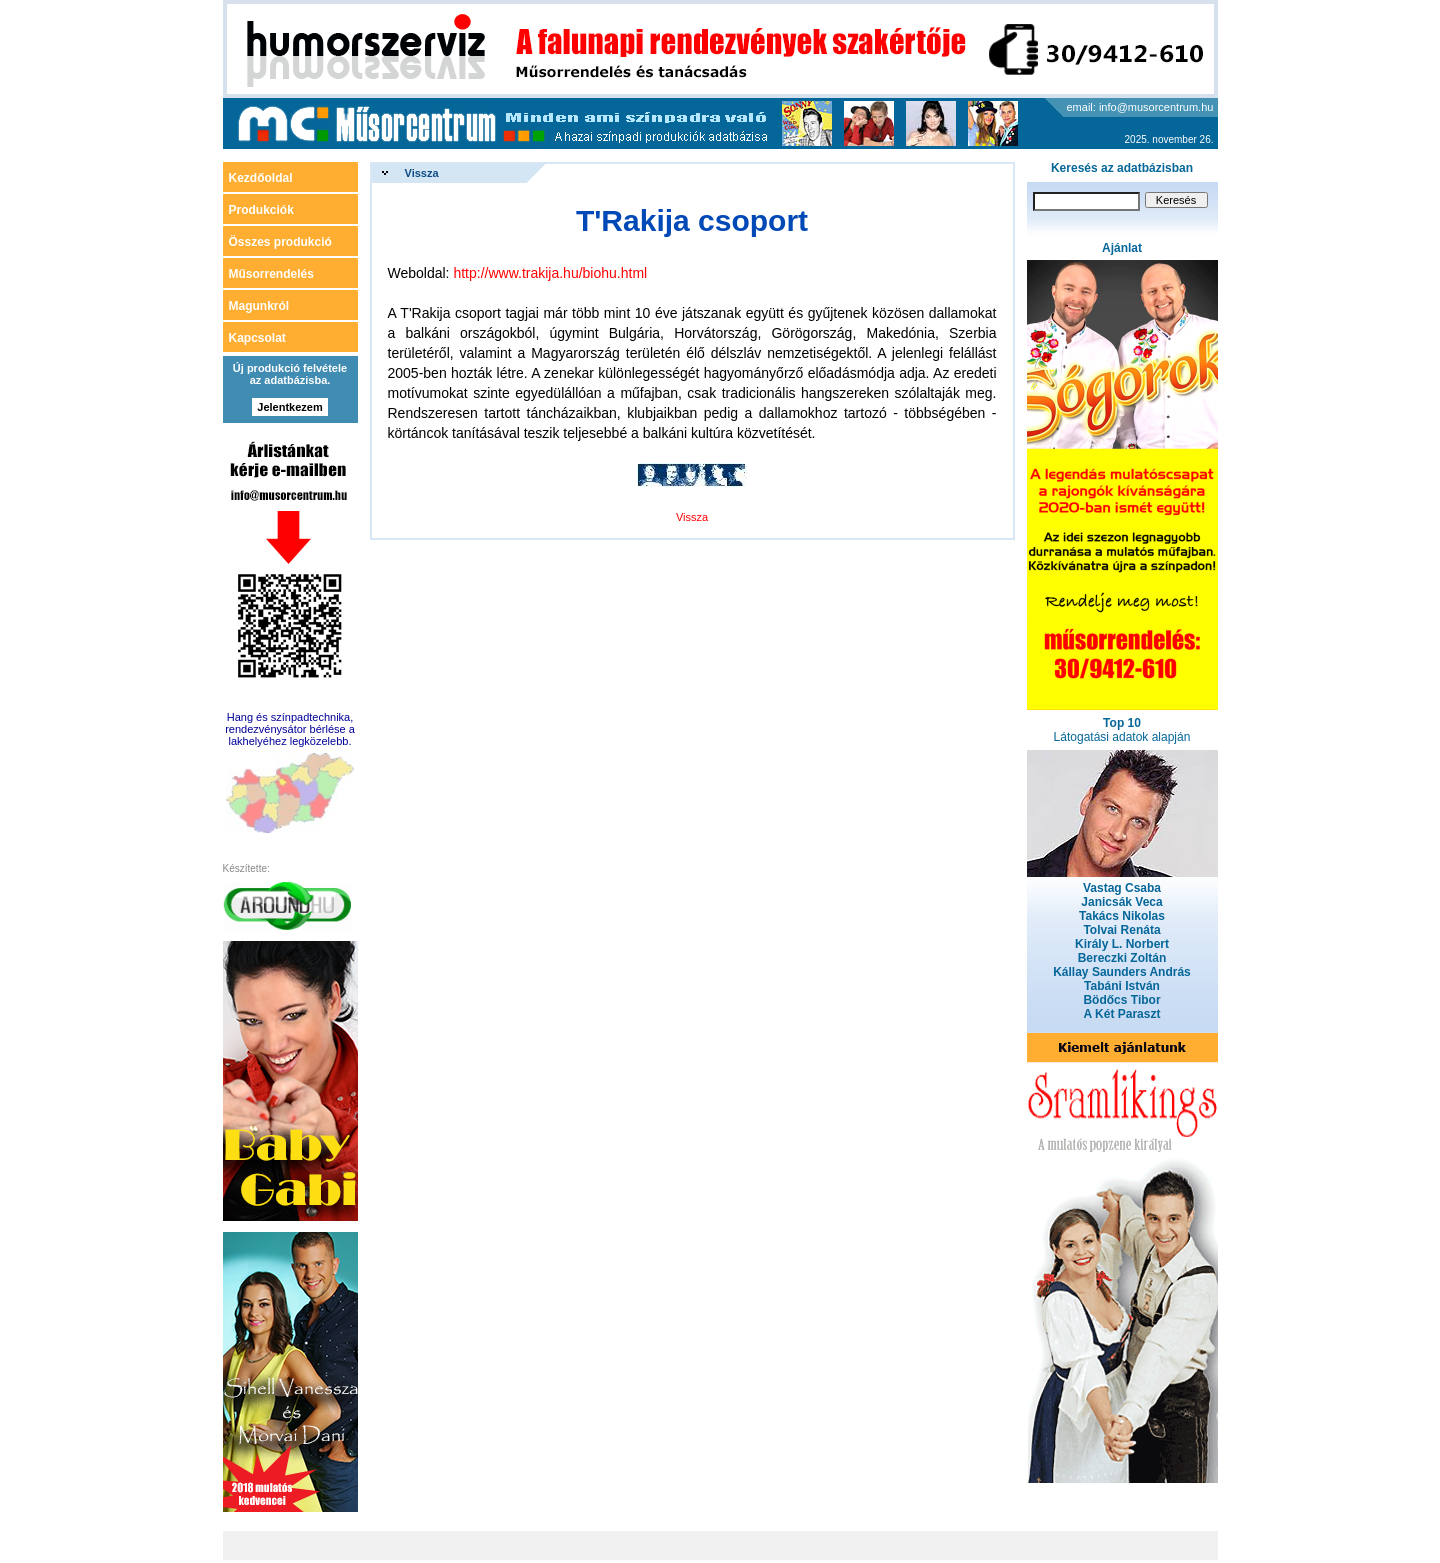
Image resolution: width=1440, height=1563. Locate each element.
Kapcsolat (257, 338)
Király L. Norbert (1122, 944)
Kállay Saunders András (1122, 972)
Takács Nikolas (1122, 916)
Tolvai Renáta (1121, 930)
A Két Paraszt (1122, 1014)
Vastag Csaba (1122, 888)
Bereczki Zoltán (1122, 958)
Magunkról (259, 306)
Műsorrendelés (271, 274)
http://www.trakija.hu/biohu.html (550, 273)
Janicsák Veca (1121, 902)
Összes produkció (280, 242)
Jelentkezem (289, 407)
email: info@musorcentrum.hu (1140, 107)
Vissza (422, 173)
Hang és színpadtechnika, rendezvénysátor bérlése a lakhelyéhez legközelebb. (290, 729)
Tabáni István (1122, 986)
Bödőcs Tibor (1121, 1000)
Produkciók (261, 210)
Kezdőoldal (261, 178)
